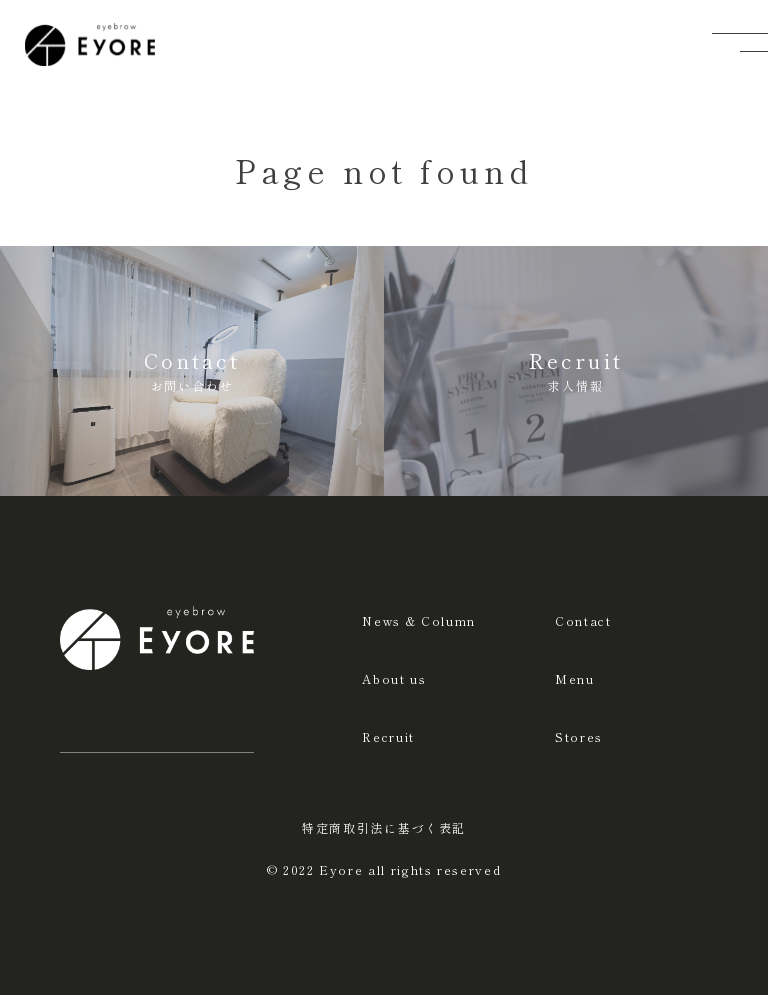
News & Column (418, 620)
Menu (575, 678)
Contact (583, 620)
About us (394, 678)
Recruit (388, 736)
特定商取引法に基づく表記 (384, 827)
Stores (579, 736)
